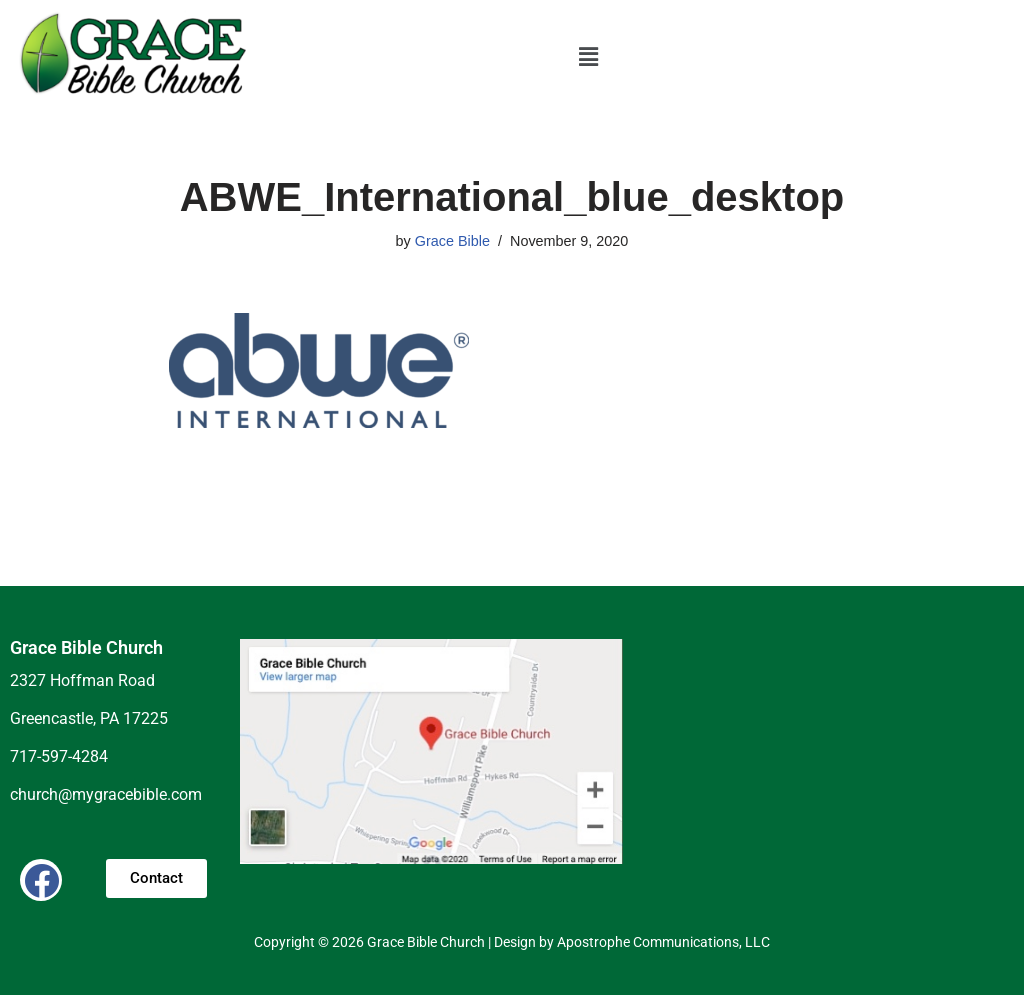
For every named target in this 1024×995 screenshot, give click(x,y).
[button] (588, 57)
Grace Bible (452, 241)
